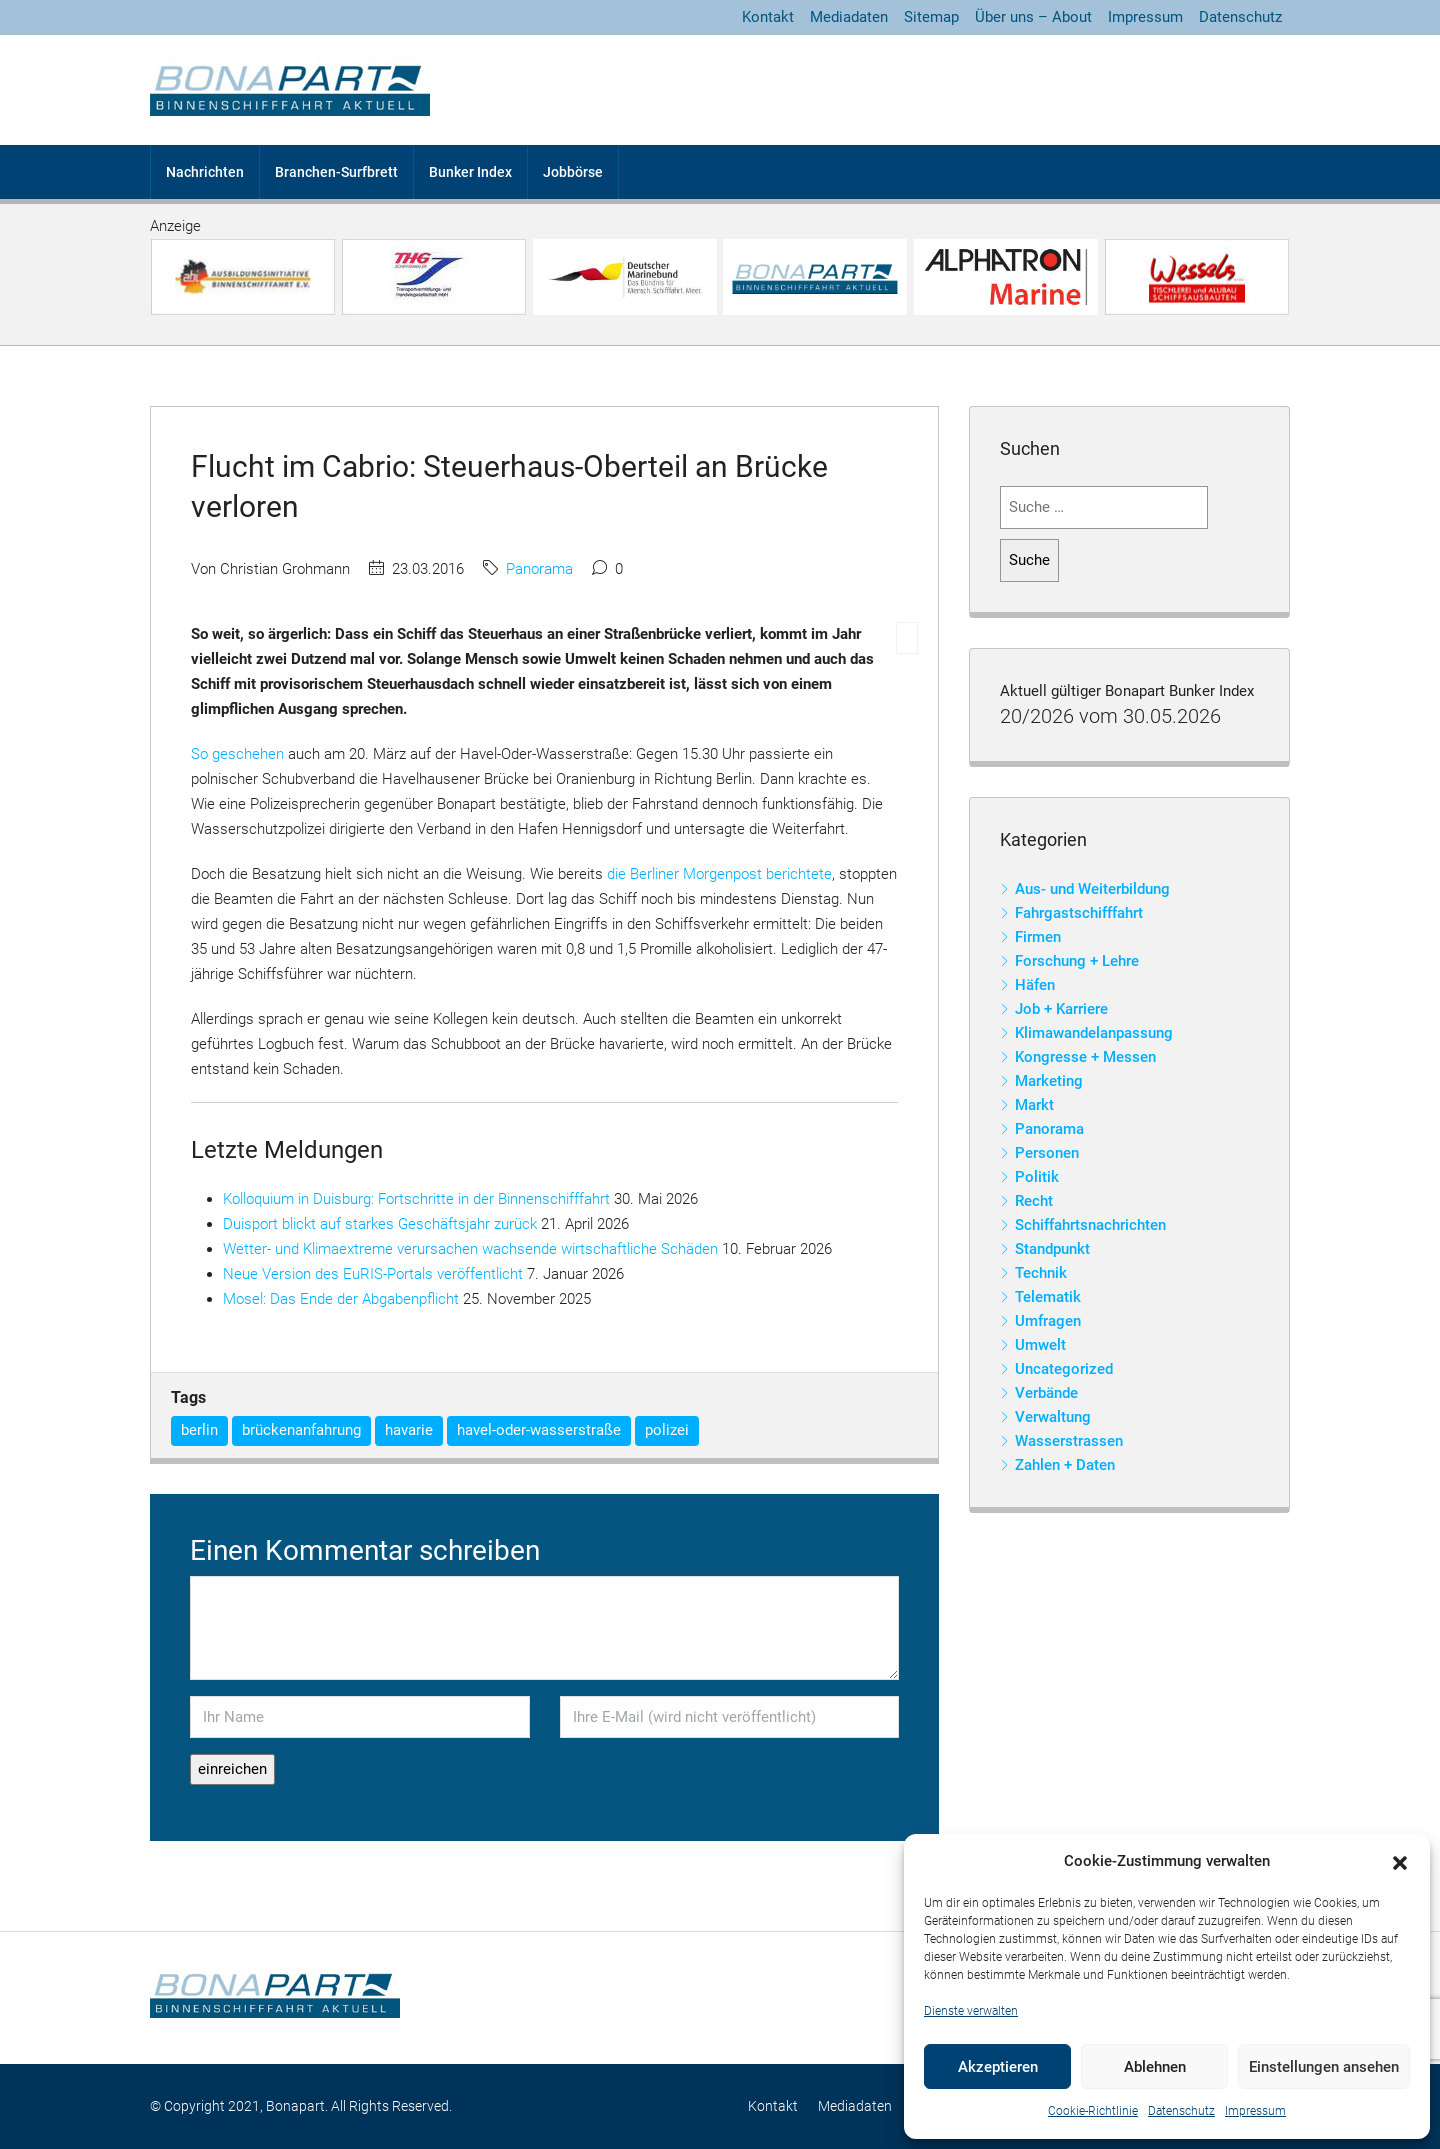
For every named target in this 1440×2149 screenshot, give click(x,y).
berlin (199, 1430)
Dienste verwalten (971, 2011)
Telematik (1048, 1297)
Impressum (1255, 2111)
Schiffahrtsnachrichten (1090, 1225)
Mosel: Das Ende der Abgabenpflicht (341, 1299)
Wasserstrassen (1069, 1441)
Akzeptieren (998, 2067)
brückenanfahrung (301, 1430)
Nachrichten (205, 172)
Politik (1037, 1177)
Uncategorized (1064, 1369)
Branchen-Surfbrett (336, 172)
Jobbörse (573, 172)
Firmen (1038, 937)
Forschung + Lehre (1077, 961)
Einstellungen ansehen (1324, 2067)
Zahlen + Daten (1065, 1465)
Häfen (1035, 985)
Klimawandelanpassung (1094, 1033)
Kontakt (768, 17)
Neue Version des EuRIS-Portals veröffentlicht (373, 1274)
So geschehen (237, 754)
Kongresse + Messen (1085, 1057)
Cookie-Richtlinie (1093, 2111)
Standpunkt (1052, 1249)
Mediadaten (849, 17)
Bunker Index (470, 172)
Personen (1047, 1153)
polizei (667, 1430)
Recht (1034, 1201)
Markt (1034, 1105)
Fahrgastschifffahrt (1079, 913)
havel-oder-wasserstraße (539, 1430)
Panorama (539, 569)
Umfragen (1048, 1321)
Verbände (1046, 1393)
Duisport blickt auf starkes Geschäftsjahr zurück (380, 1224)
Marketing (1049, 1081)
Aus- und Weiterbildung (1092, 889)
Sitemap (931, 17)
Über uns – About (1033, 17)
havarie (409, 1430)
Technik (1041, 1273)
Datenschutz (1181, 2111)
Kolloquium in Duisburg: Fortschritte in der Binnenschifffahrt (416, 1199)
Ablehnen (1155, 2067)
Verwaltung (1053, 1417)
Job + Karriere (1061, 1009)
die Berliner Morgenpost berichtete (719, 874)
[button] (1400, 1862)
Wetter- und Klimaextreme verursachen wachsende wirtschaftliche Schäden (470, 1249)
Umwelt (1040, 1345)
